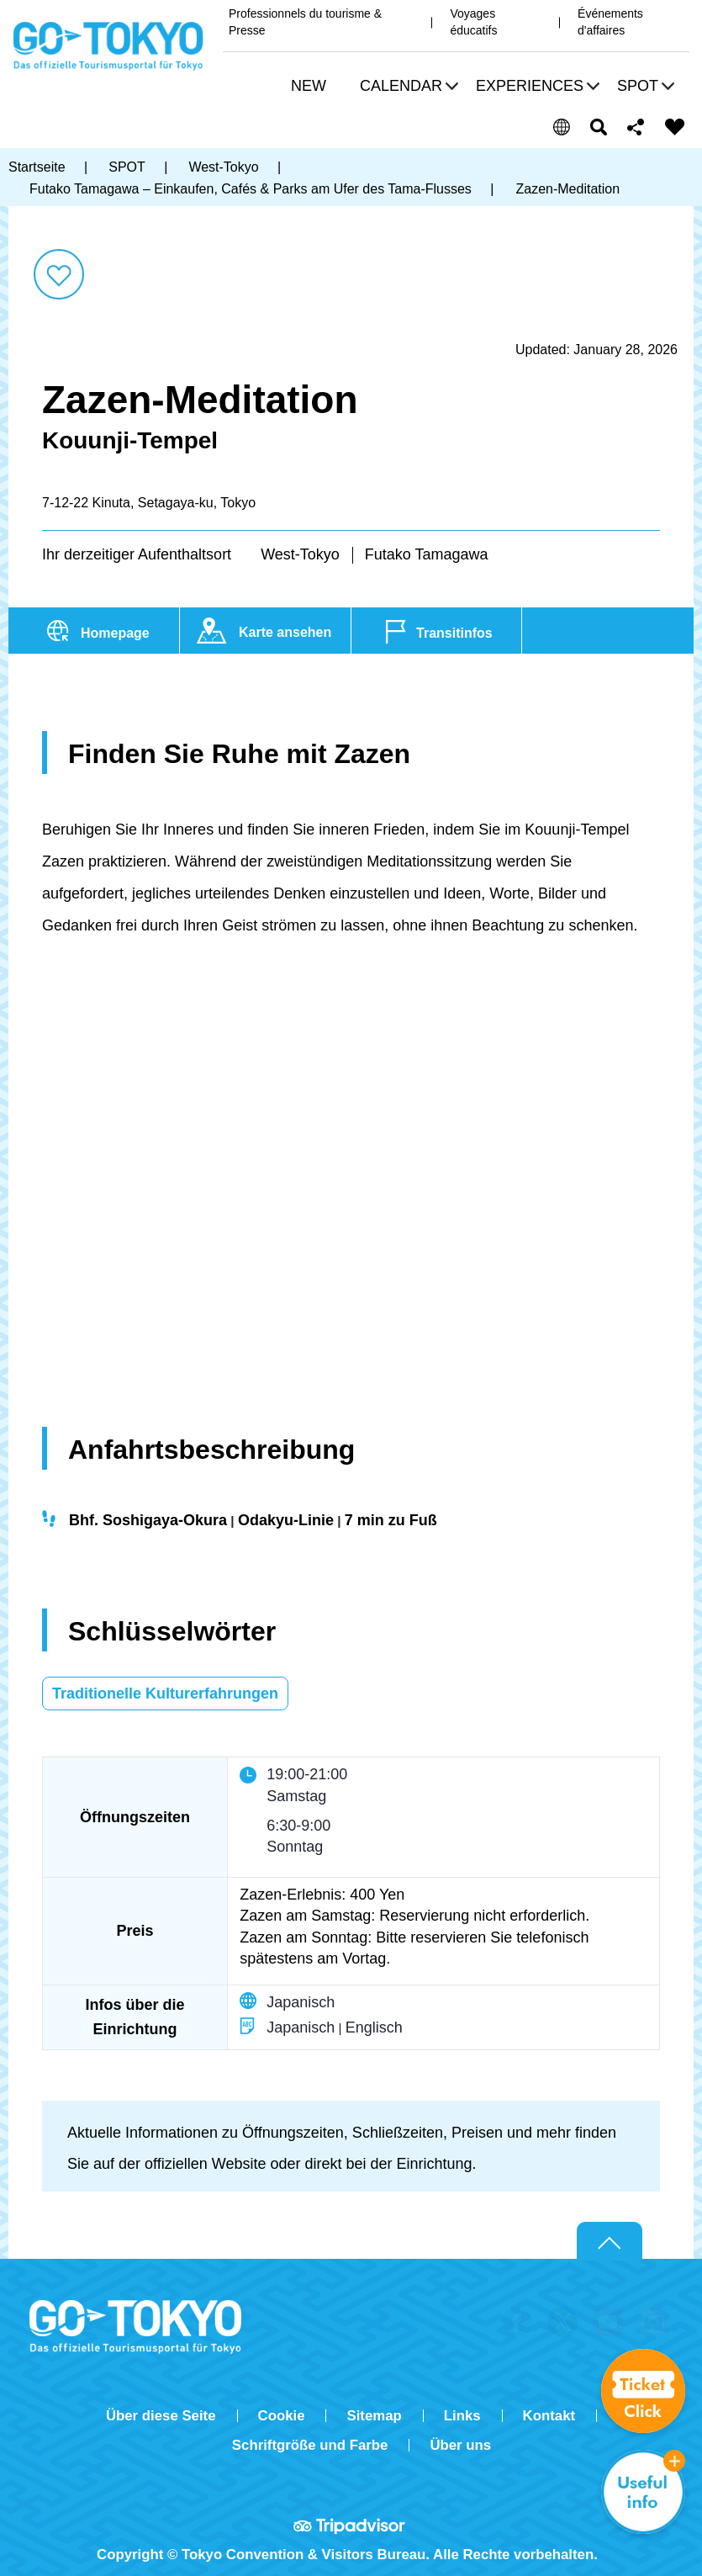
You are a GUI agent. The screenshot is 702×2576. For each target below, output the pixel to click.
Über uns (460, 2445)
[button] (407, 88)
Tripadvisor (351, 2525)
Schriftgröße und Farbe (310, 2445)
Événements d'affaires (610, 22)
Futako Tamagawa (426, 554)
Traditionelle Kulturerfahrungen (165, 1693)
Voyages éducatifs (473, 22)
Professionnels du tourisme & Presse (305, 22)
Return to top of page (609, 2241)
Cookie (281, 2416)
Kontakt (549, 2416)
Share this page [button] (636, 127)
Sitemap (373, 2416)
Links (462, 2416)
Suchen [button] (598, 127)
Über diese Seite (161, 2416)
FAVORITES (675, 127)
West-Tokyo (300, 554)
